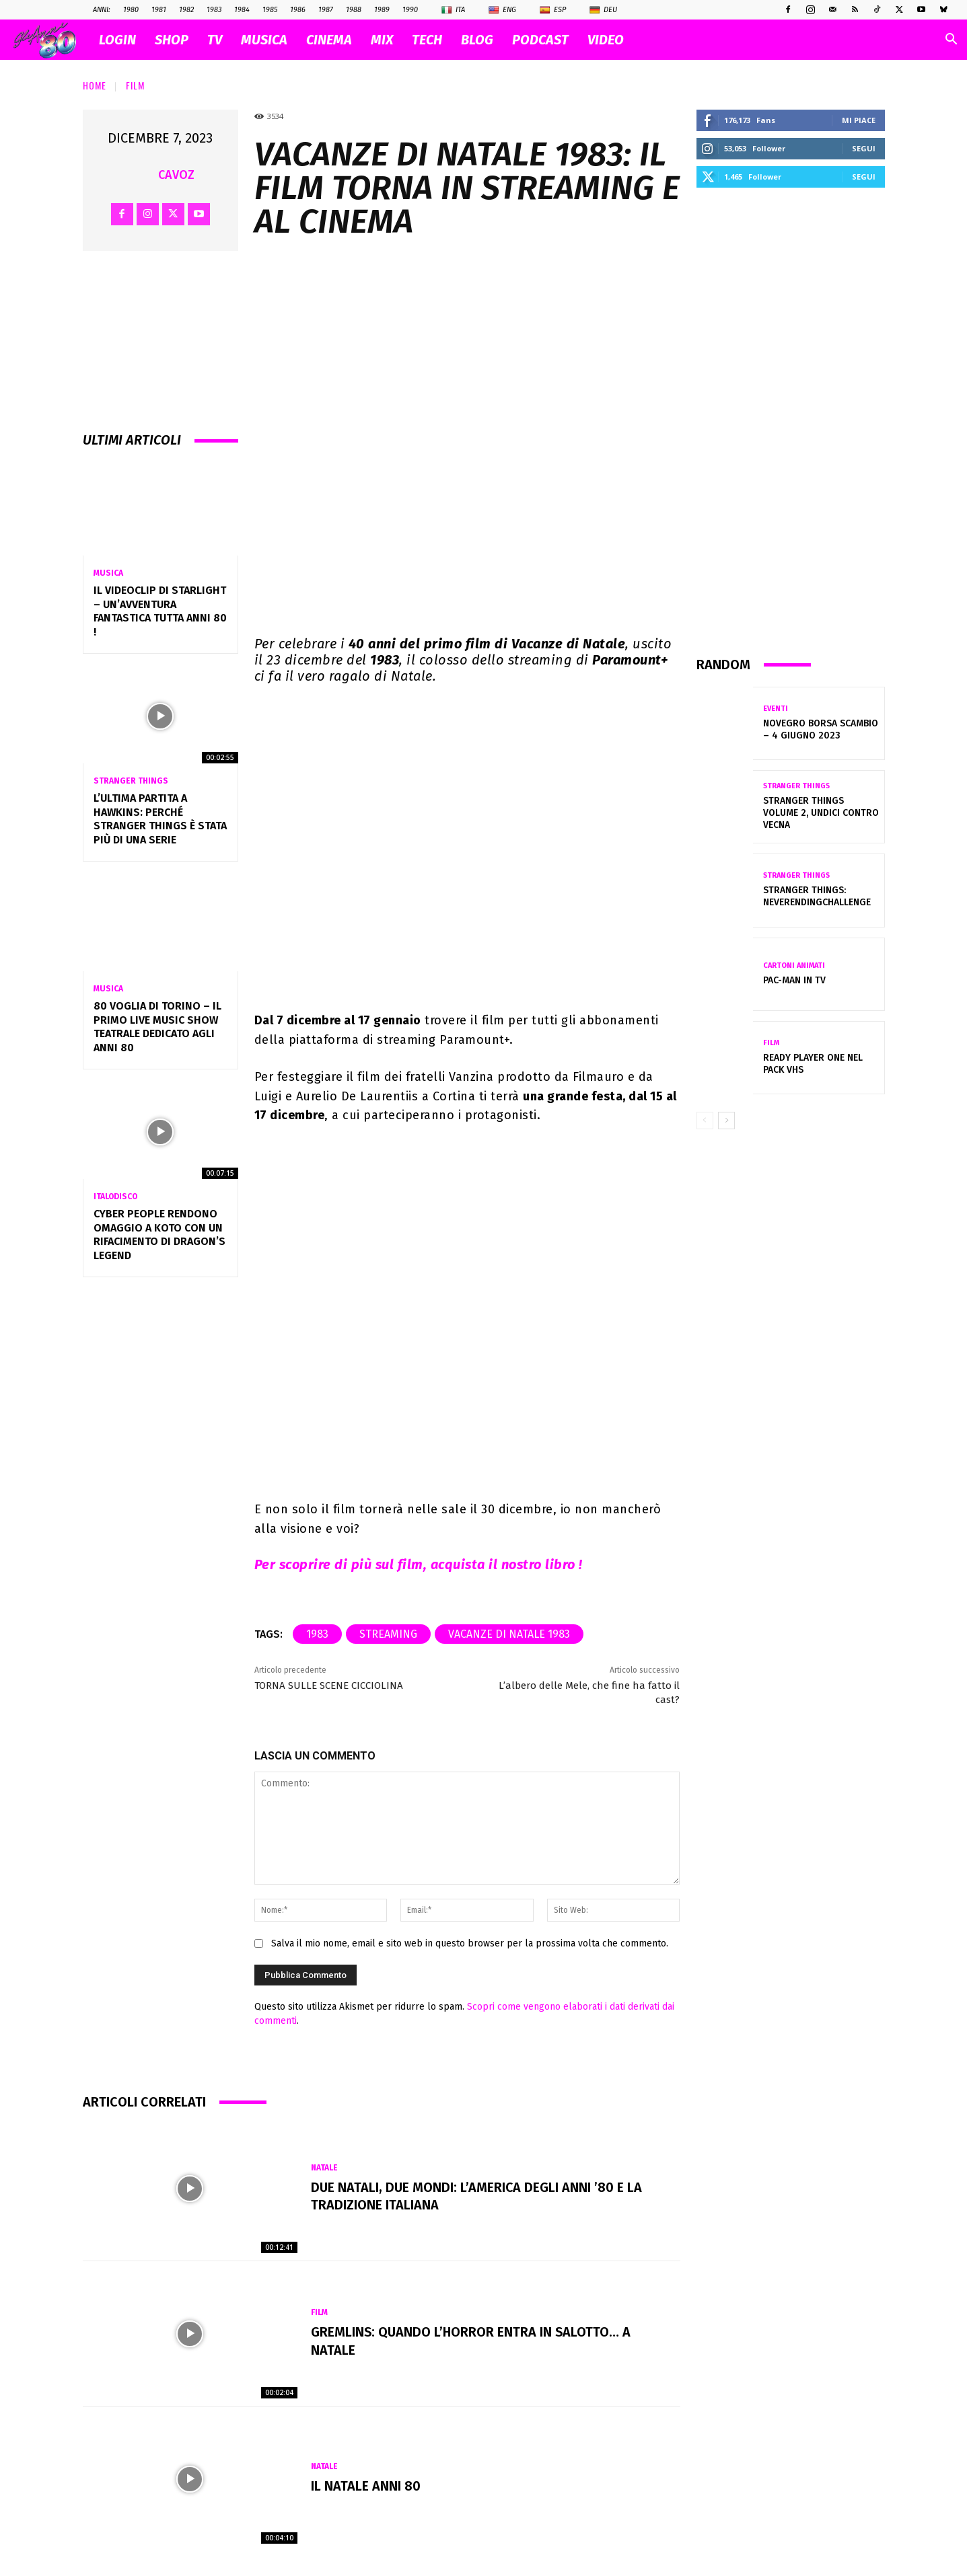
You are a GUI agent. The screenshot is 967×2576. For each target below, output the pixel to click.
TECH (427, 40)
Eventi (775, 708)
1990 (410, 9)
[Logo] (51, 40)
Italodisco (115, 1196)
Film (135, 85)
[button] (951, 40)
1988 (353, 9)
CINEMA (329, 40)
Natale (324, 2168)
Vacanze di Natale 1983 (509, 1634)
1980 (131, 9)
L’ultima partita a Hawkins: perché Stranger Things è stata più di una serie (160, 819)
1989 (382, 9)
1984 (242, 9)
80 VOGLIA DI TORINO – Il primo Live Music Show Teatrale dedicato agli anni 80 (157, 1026)
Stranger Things (131, 781)
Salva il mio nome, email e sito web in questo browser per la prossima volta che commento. (469, 1943)
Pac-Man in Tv (794, 980)
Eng (502, 10)
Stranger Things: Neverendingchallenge (817, 896)
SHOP (171, 40)
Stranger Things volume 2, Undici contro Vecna (821, 813)
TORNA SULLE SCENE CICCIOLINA (328, 1685)
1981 (158, 9)
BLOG (477, 40)
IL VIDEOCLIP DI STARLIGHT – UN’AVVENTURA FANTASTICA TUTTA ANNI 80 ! (160, 611)
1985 (269, 9)
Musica (108, 573)
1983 (214, 9)
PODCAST (540, 40)
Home (94, 85)
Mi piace (858, 120)
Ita (453, 10)
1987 (325, 9)
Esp (553, 10)
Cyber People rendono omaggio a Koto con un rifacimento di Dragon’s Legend (159, 1234)
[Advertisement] (790, 421)
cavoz (176, 174)
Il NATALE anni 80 (366, 2486)
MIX (382, 40)
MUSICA (264, 40)
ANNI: (101, 9)
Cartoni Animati (794, 965)
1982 (186, 9)
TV (214, 40)
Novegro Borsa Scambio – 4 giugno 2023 (820, 729)
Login (117, 40)
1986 (298, 9)
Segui (863, 148)
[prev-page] (704, 1120)
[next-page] (726, 1120)
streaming (388, 1634)
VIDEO (605, 40)
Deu (603, 10)
